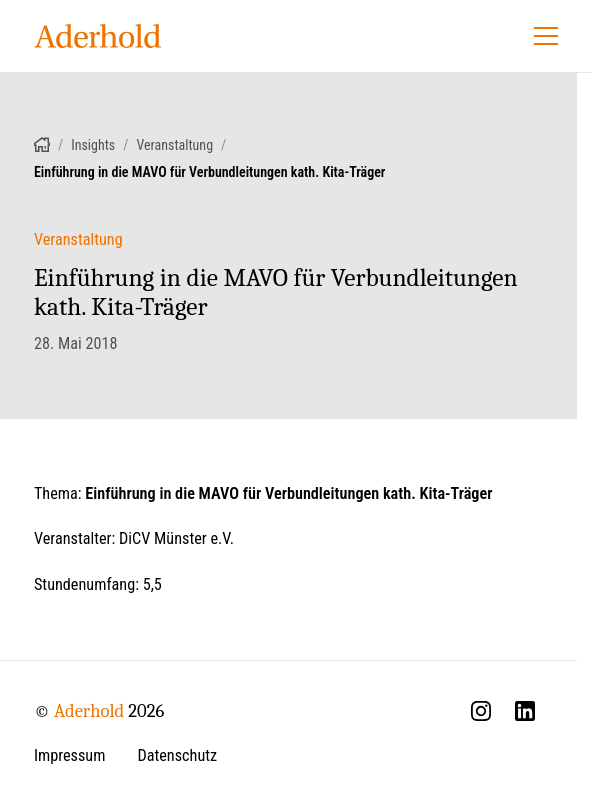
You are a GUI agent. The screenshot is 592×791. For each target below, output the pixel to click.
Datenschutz (177, 755)
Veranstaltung (174, 145)
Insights (93, 145)
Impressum (70, 755)
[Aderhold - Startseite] (98, 36)
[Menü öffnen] (546, 36)
